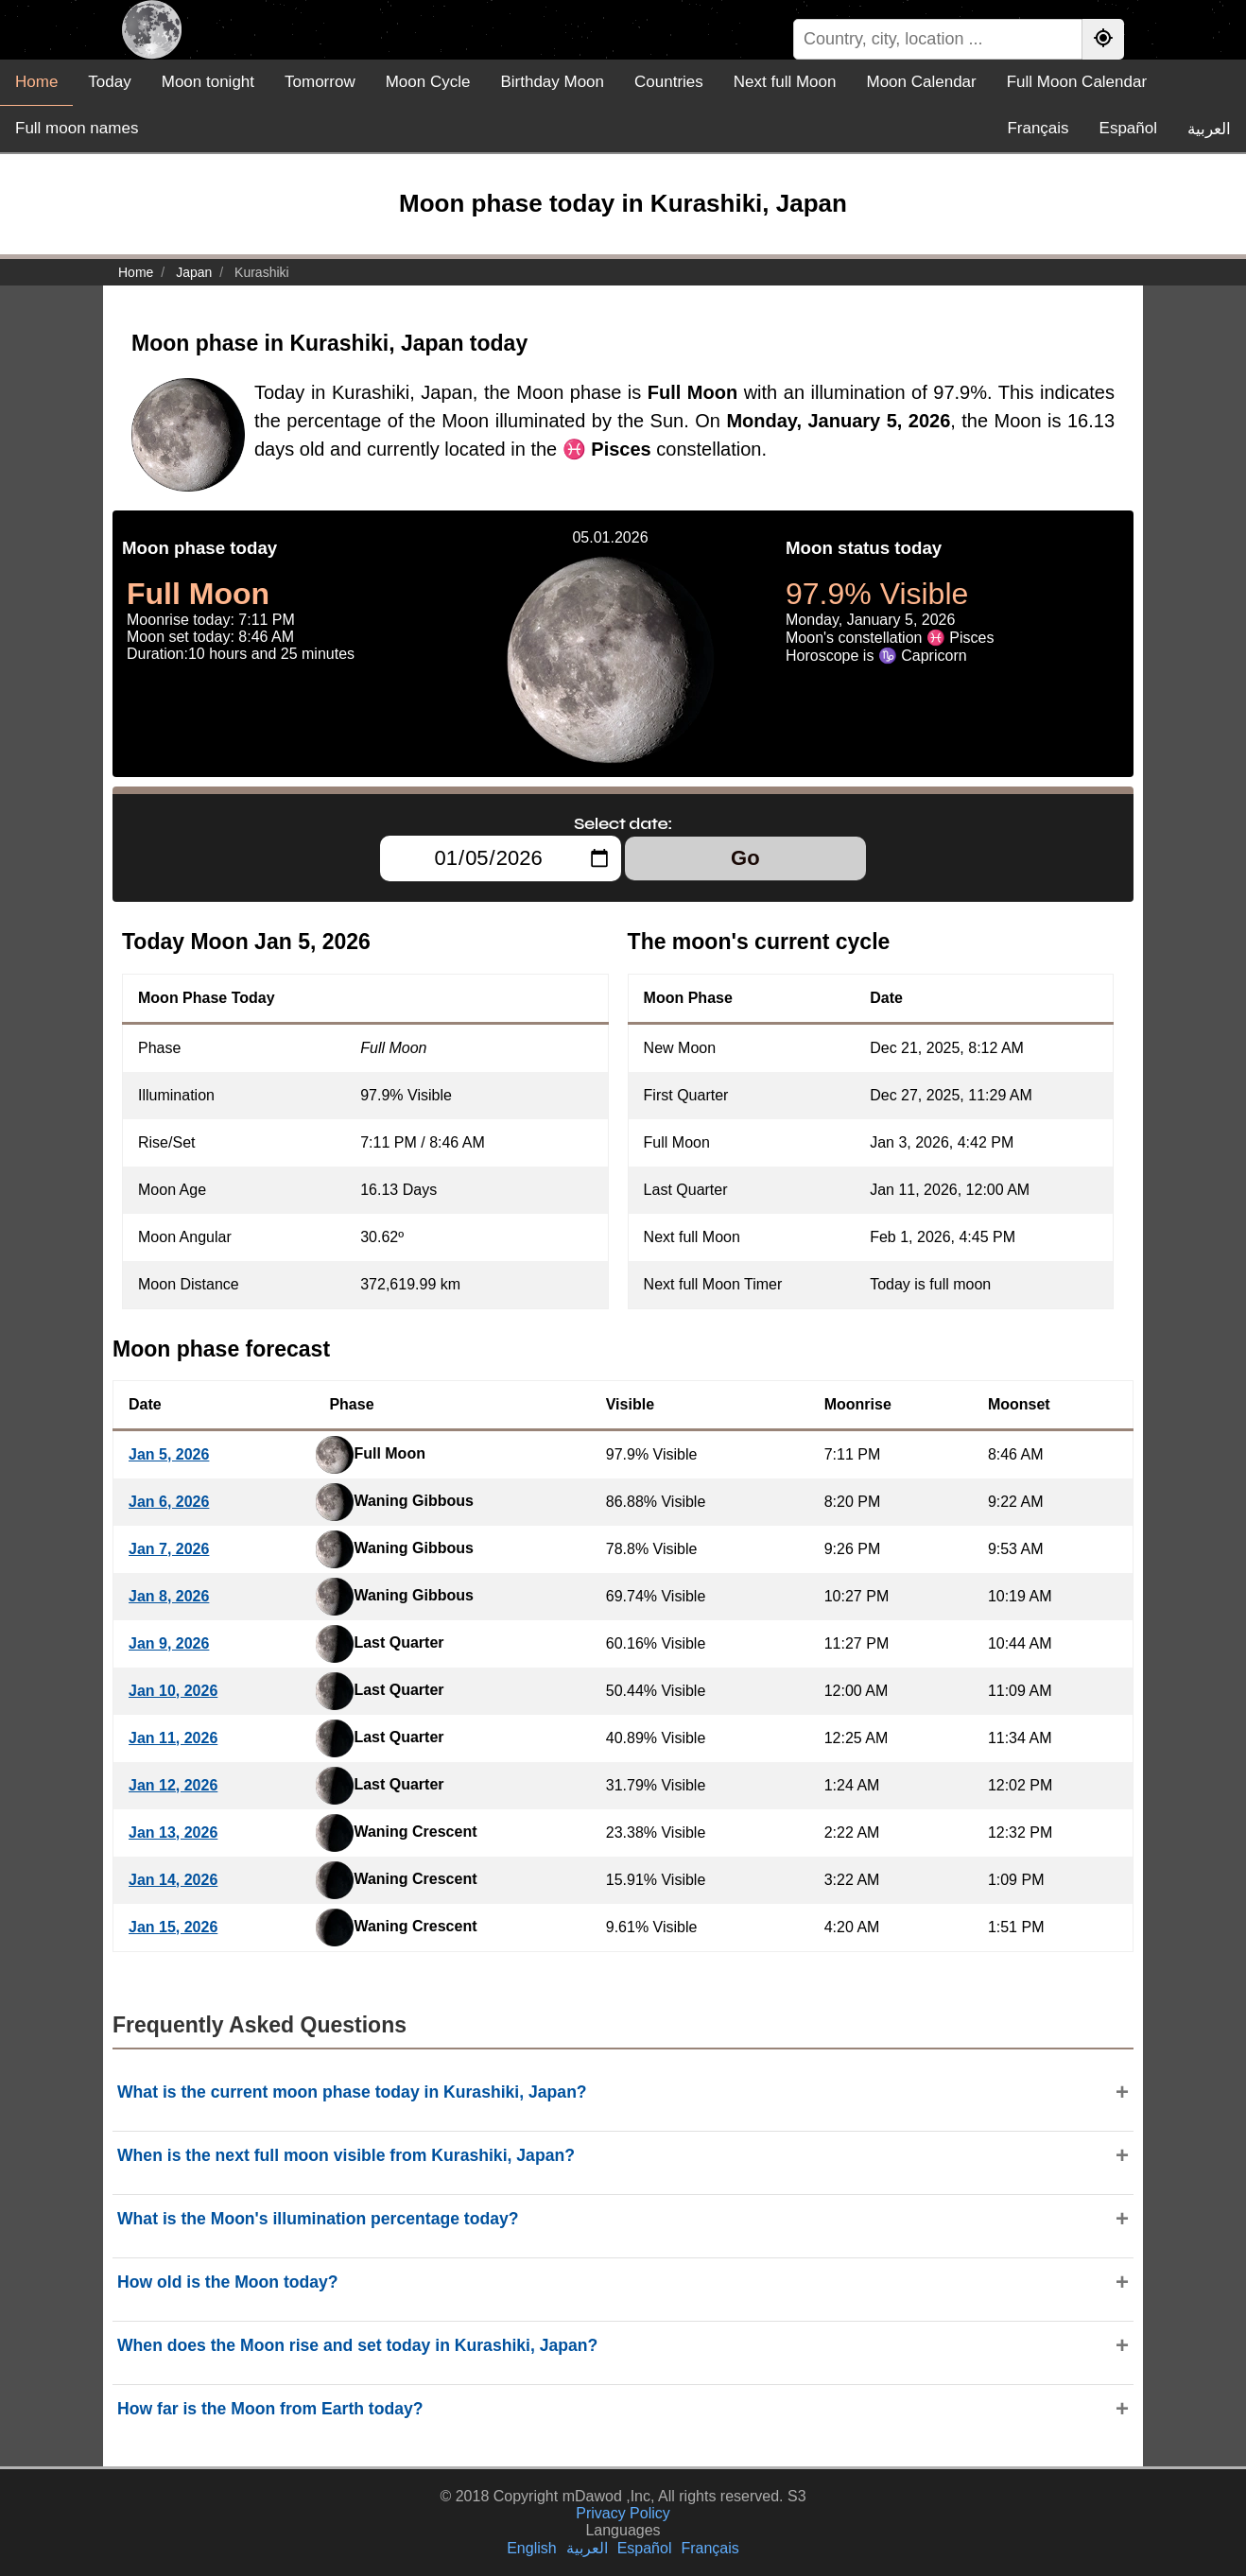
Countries (668, 82)
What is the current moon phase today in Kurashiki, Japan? (352, 2092)
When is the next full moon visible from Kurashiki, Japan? (346, 2155)
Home (36, 82)
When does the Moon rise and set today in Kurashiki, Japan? (357, 2345)
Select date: (623, 823)
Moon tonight (208, 82)
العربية (1209, 129)
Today (109, 82)
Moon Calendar (921, 82)
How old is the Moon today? (227, 2282)
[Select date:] (500, 858)
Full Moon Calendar (1077, 82)
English (531, 2548)
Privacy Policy (623, 2513)
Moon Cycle (428, 82)
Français (1037, 128)
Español (1128, 128)
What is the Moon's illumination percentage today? (318, 2218)
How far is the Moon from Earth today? (270, 2408)
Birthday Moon (552, 82)
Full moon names (76, 128)
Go (745, 858)
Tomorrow (320, 82)
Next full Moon (785, 82)
